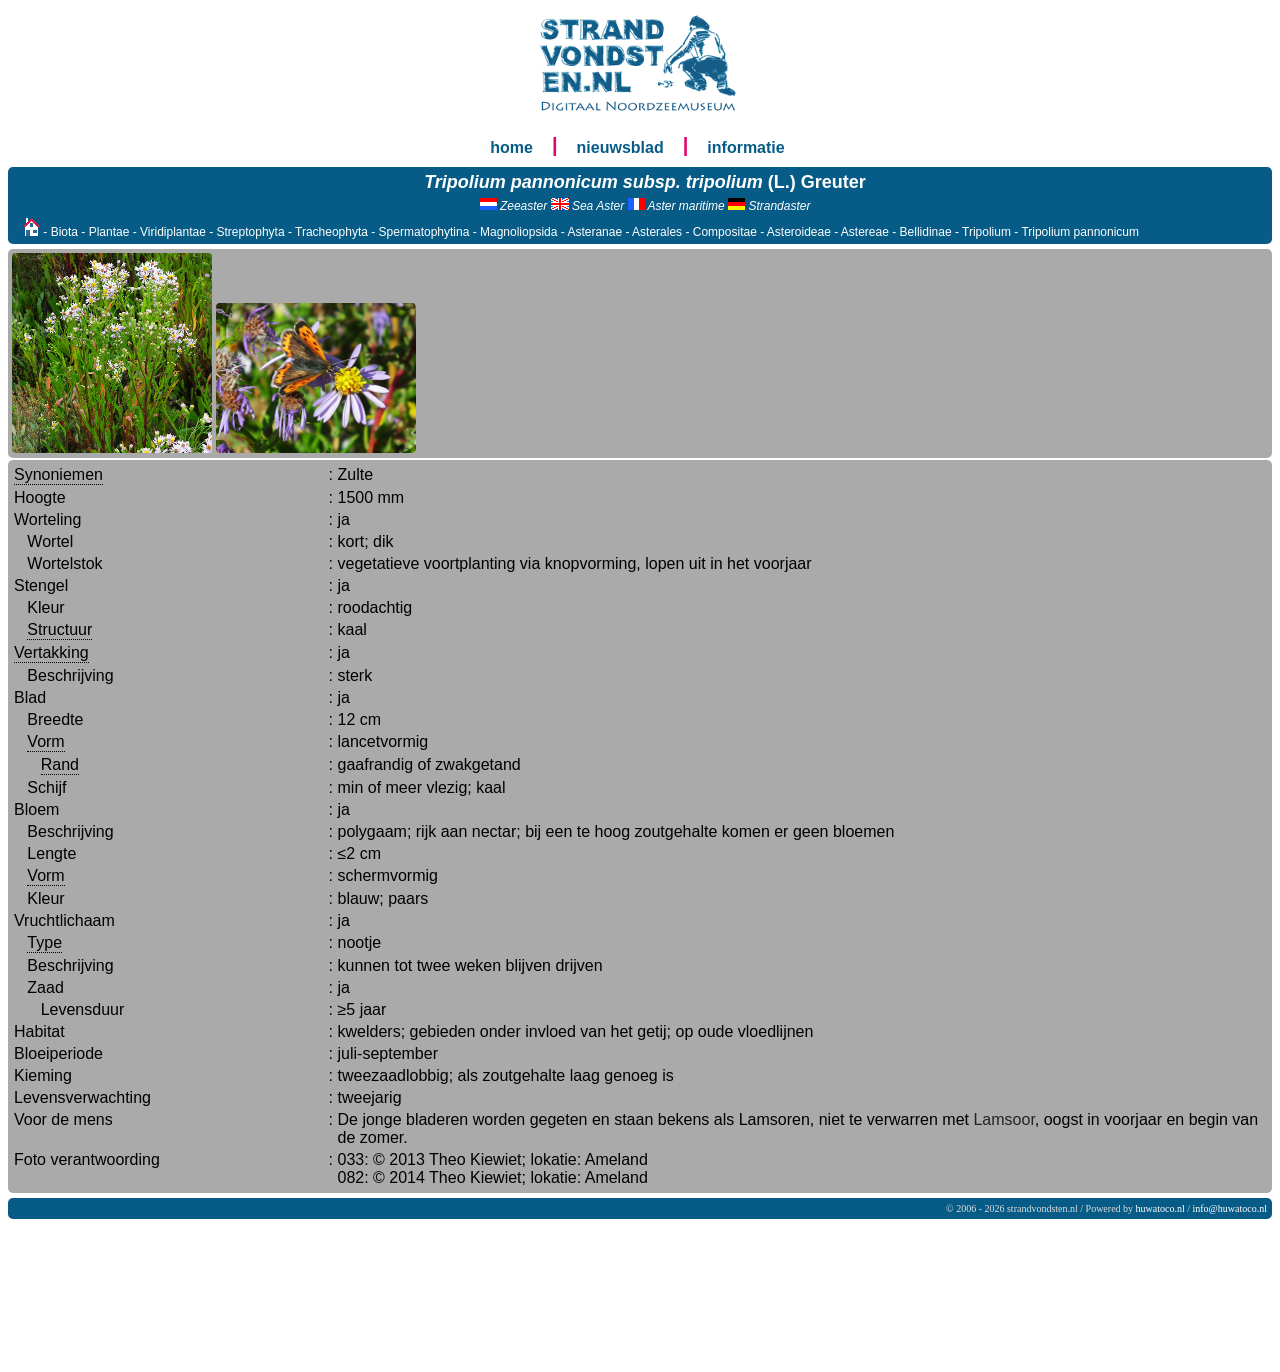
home (511, 147)
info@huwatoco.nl (1230, 1208)
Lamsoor (1003, 1119)
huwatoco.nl (1160, 1208)
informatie (745, 147)
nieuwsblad (620, 147)
